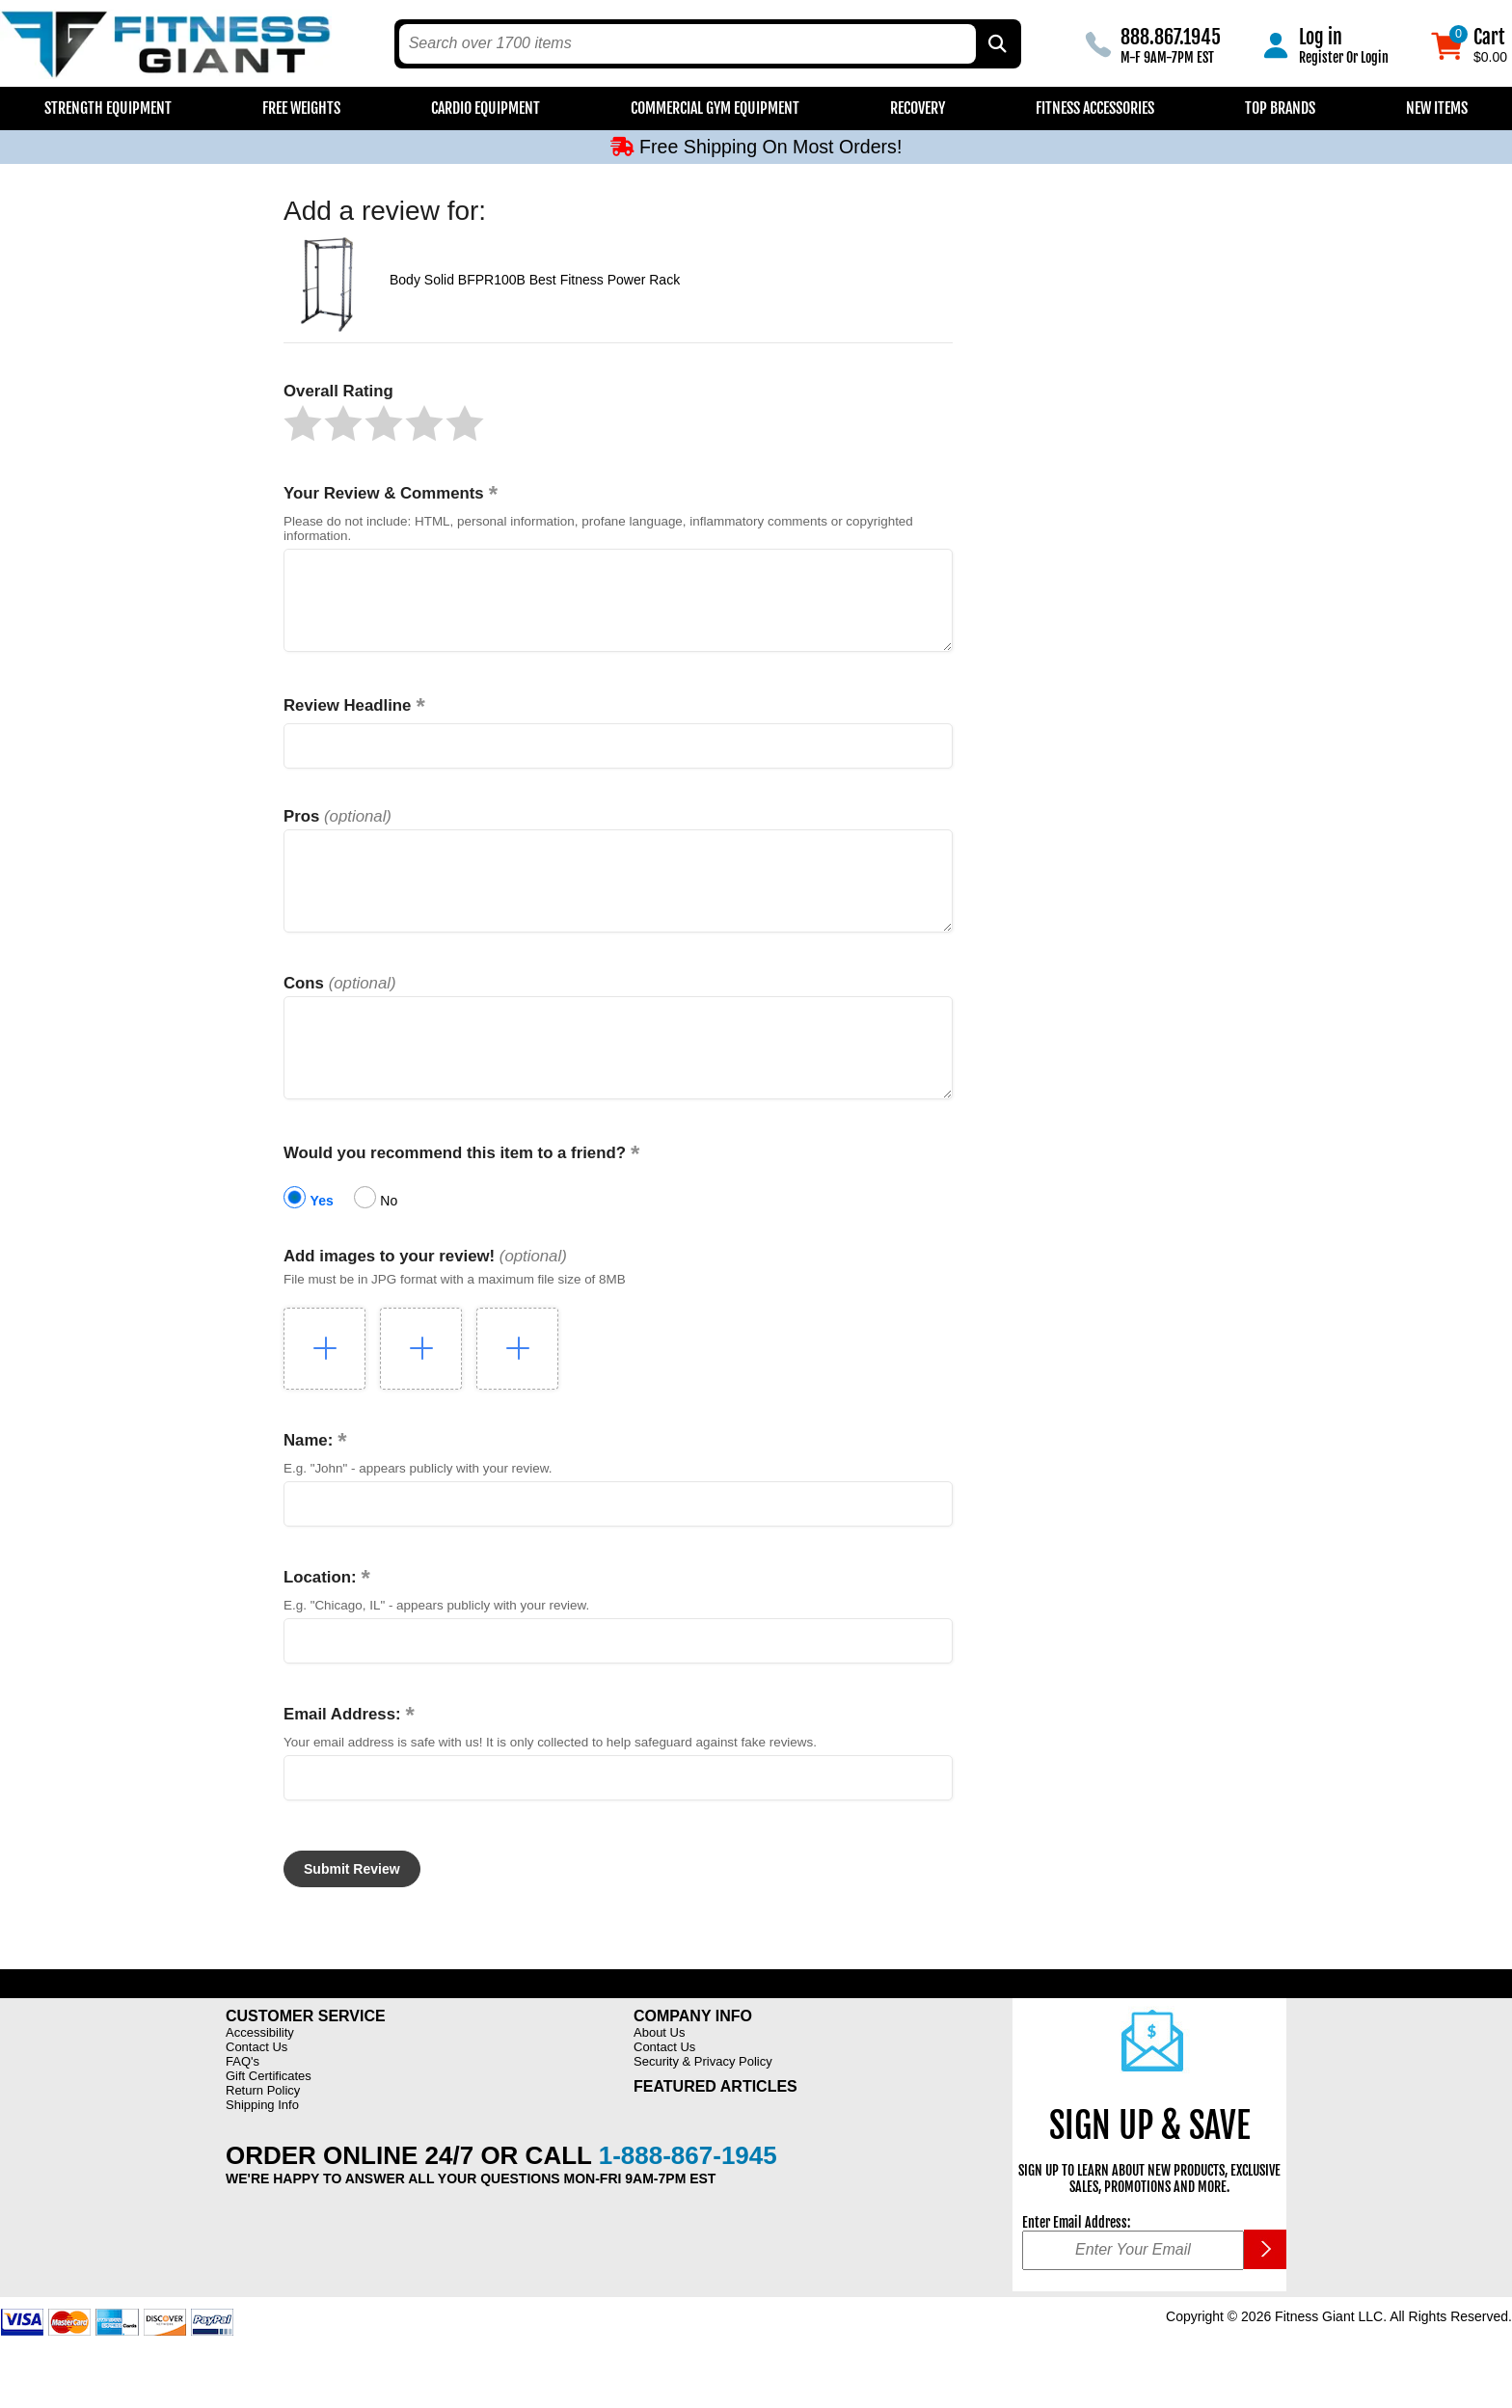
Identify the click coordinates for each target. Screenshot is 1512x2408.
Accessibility (260, 2076)
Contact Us (256, 2090)
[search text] (687, 44)
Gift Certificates (268, 2119)
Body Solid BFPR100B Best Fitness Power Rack (535, 279)
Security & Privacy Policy (703, 2104)
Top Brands (1280, 108)
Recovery (917, 108)
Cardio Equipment (485, 108)
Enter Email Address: (1076, 2266)
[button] (303, 423)
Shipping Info (262, 2148)
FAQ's (242, 2104)
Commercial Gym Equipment (715, 108)
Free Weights (301, 108)
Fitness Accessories (1095, 108)
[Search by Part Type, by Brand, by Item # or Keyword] (996, 44)
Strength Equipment (108, 108)
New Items (1437, 108)
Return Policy (263, 2133)
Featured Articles (715, 2130)
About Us (659, 2076)
